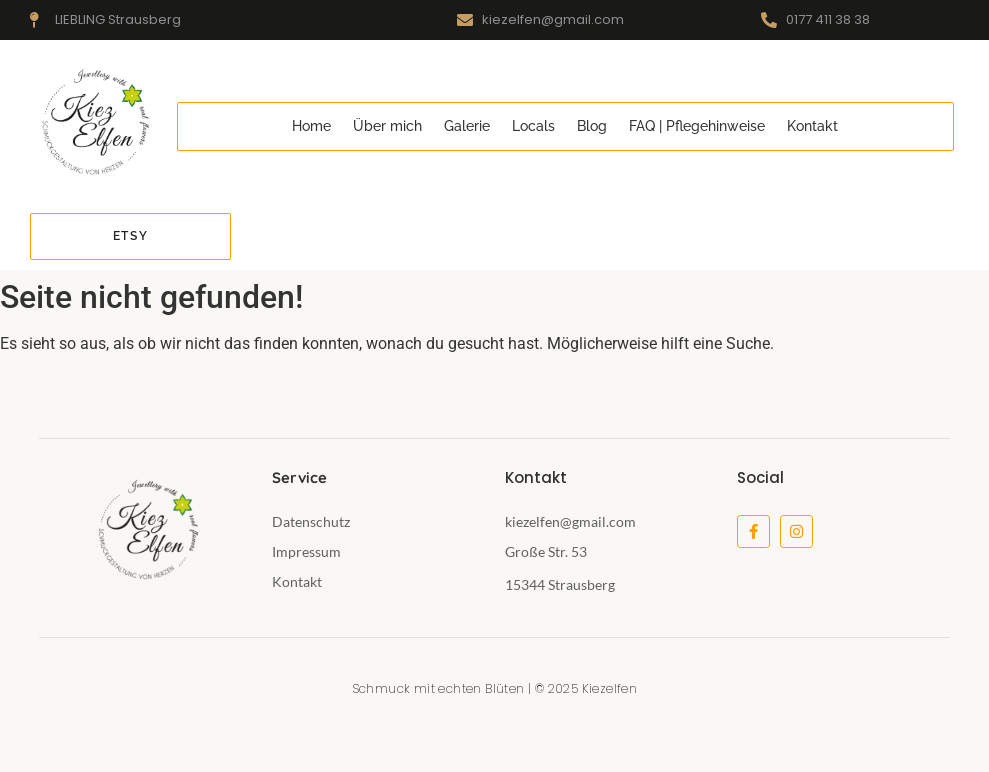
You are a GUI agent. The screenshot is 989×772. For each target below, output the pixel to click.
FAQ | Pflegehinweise (697, 126)
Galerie (467, 126)
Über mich (387, 126)
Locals (533, 126)
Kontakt (812, 126)
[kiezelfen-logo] (93, 123)
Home (311, 126)
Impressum (306, 551)
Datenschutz (311, 521)
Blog (592, 126)
